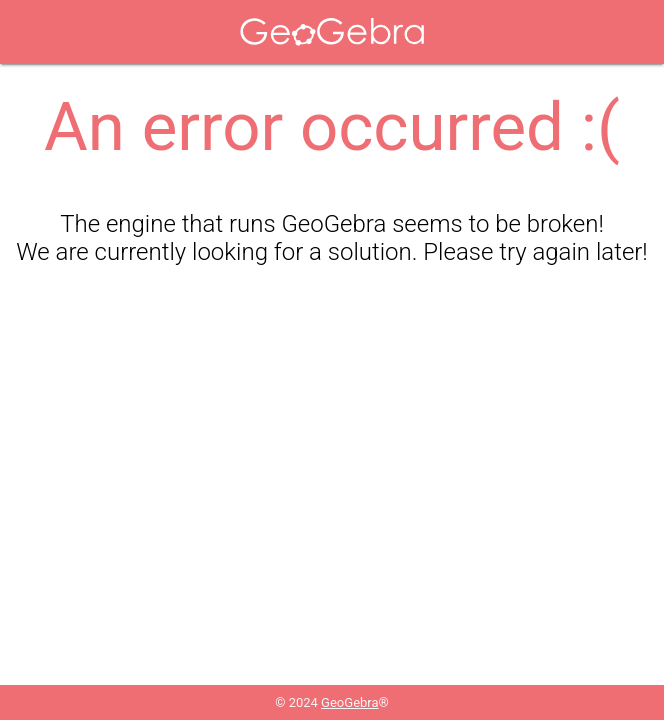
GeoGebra (349, 702)
